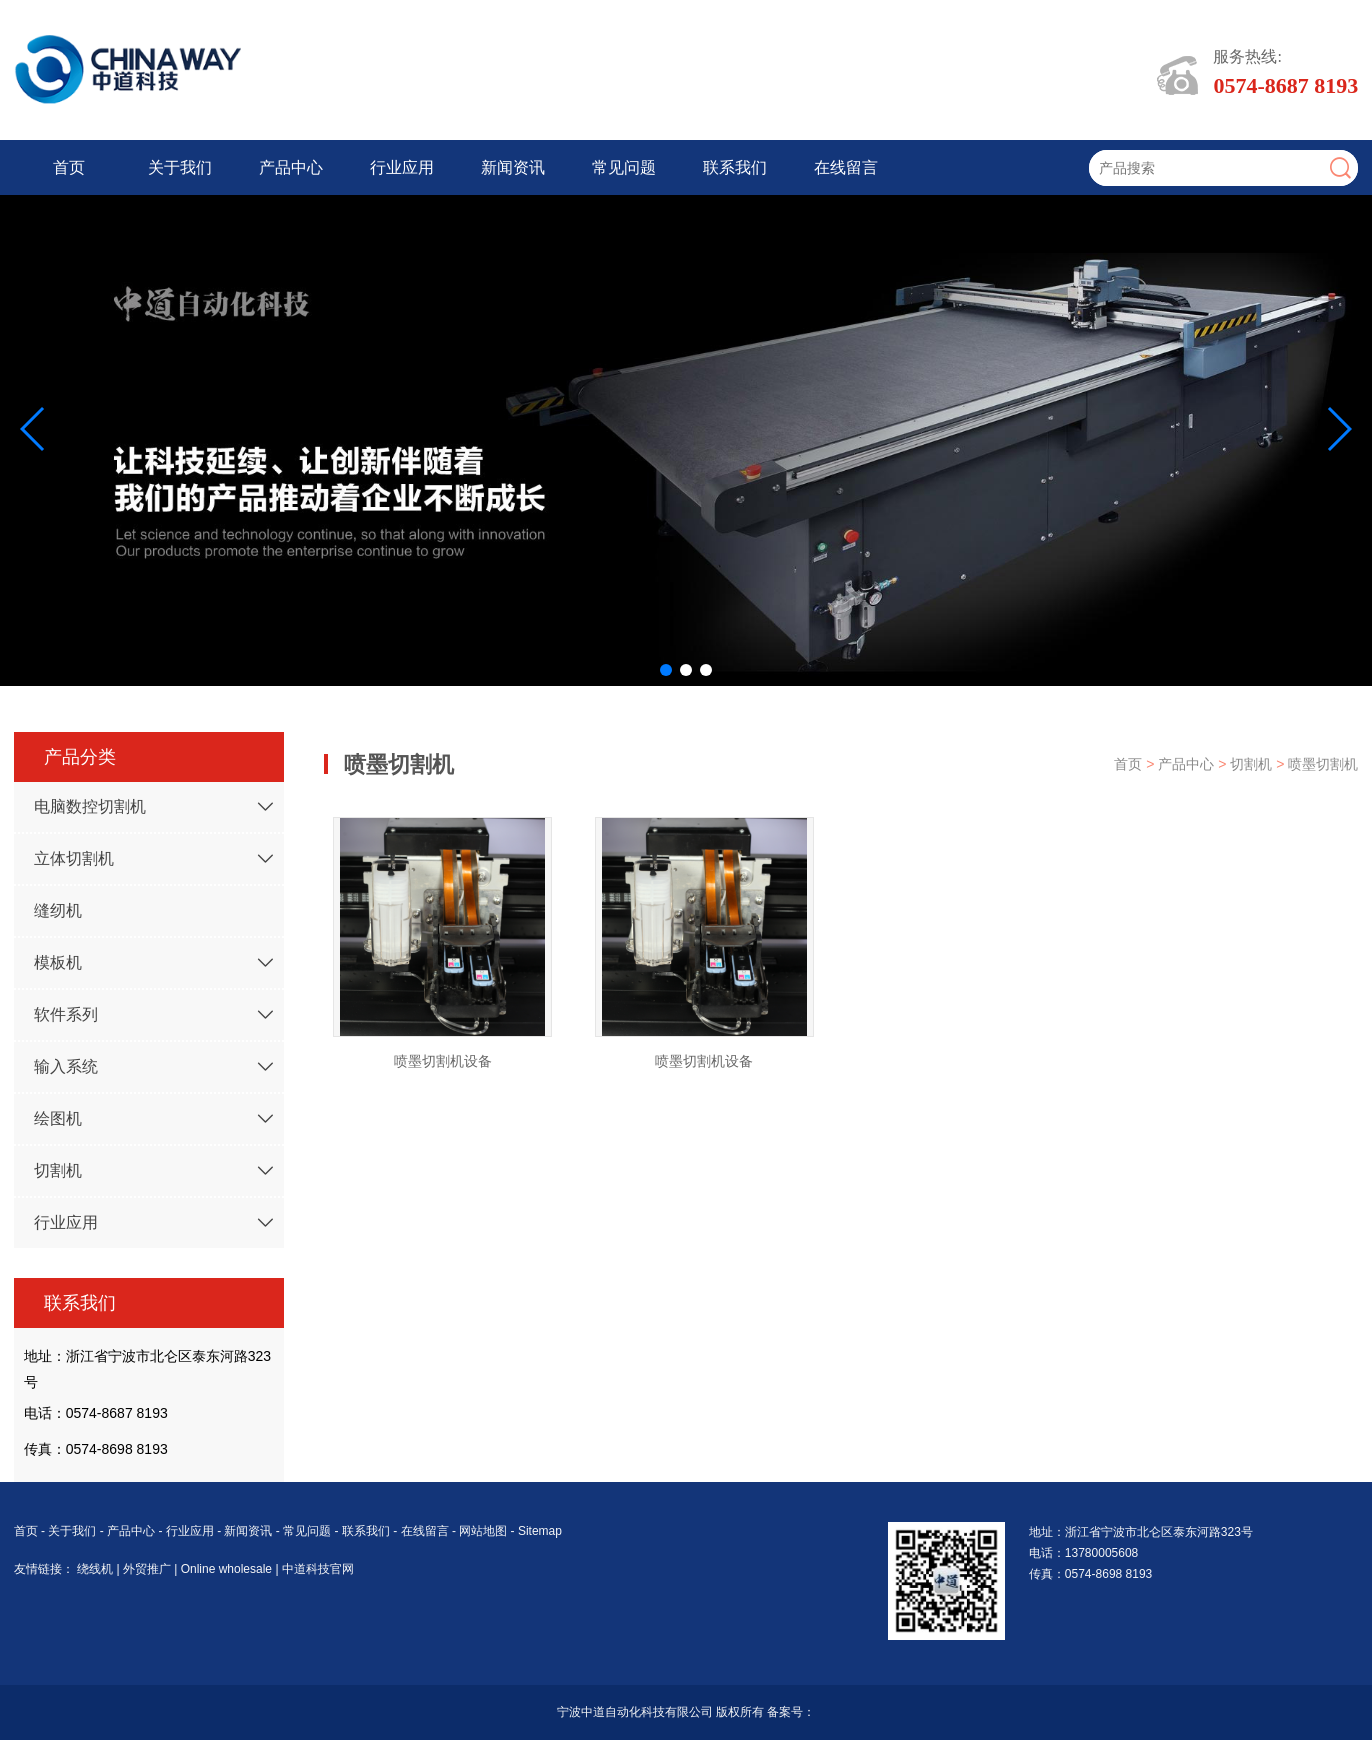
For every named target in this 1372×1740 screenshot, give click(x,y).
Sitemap (540, 1531)
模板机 (58, 962)
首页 (69, 167)
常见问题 (624, 167)
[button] (666, 670)
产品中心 (291, 167)
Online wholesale (228, 1569)
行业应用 (402, 167)
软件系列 (66, 1014)
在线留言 (846, 167)
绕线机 (96, 1569)
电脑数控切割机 (90, 806)
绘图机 (58, 1118)
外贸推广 (148, 1569)
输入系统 (66, 1066)
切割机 (58, 1170)
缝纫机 (58, 910)
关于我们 (180, 167)
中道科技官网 (318, 1569)
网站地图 (483, 1531)
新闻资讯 (513, 167)
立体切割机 (74, 858)
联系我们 (735, 167)
